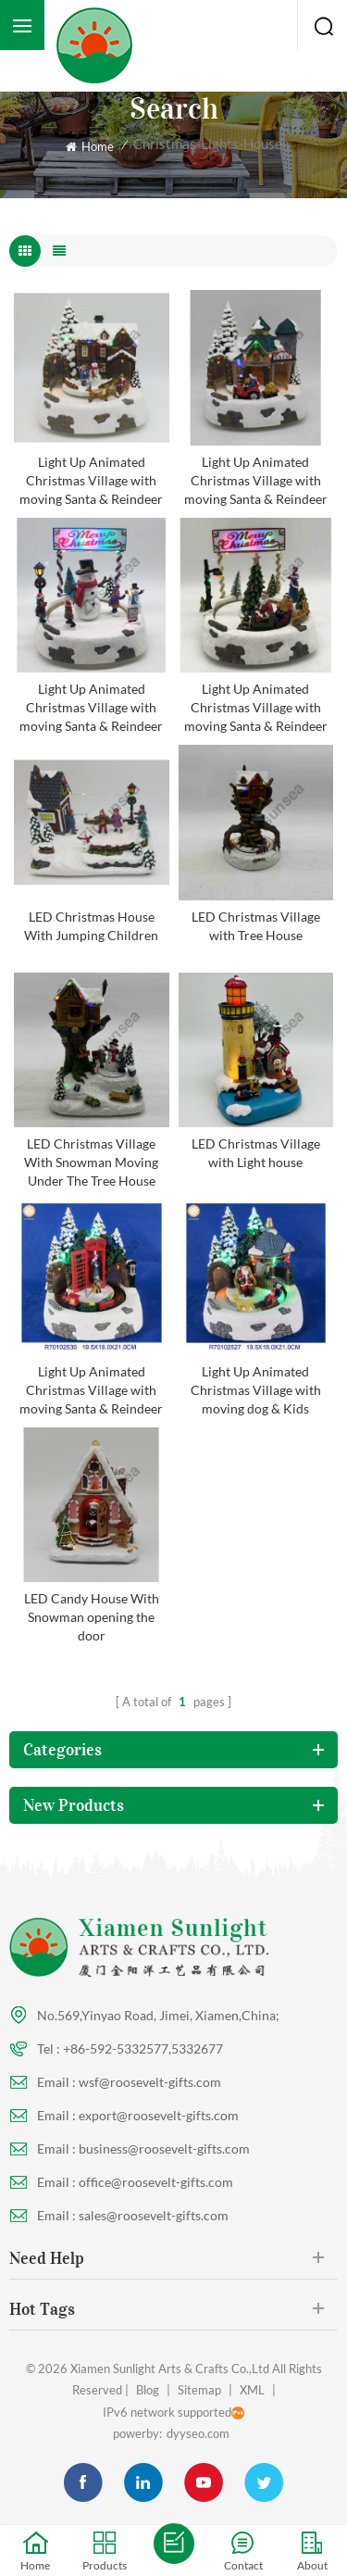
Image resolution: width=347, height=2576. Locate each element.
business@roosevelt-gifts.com (164, 2148)
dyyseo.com (198, 2433)
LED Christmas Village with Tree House (256, 926)
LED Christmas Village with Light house (256, 1153)
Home (90, 146)
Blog (147, 2389)
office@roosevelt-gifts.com (156, 2182)
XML (252, 2389)
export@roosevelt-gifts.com (159, 2115)
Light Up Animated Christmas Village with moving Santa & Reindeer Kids (91, 481)
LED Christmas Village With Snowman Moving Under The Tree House (91, 1162)
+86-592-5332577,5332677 (143, 2048)
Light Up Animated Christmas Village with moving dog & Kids (256, 1389)
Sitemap (199, 2389)
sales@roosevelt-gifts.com (154, 2215)
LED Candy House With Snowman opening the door (91, 1616)
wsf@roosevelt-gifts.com (150, 2082)
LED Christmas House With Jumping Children (91, 926)
